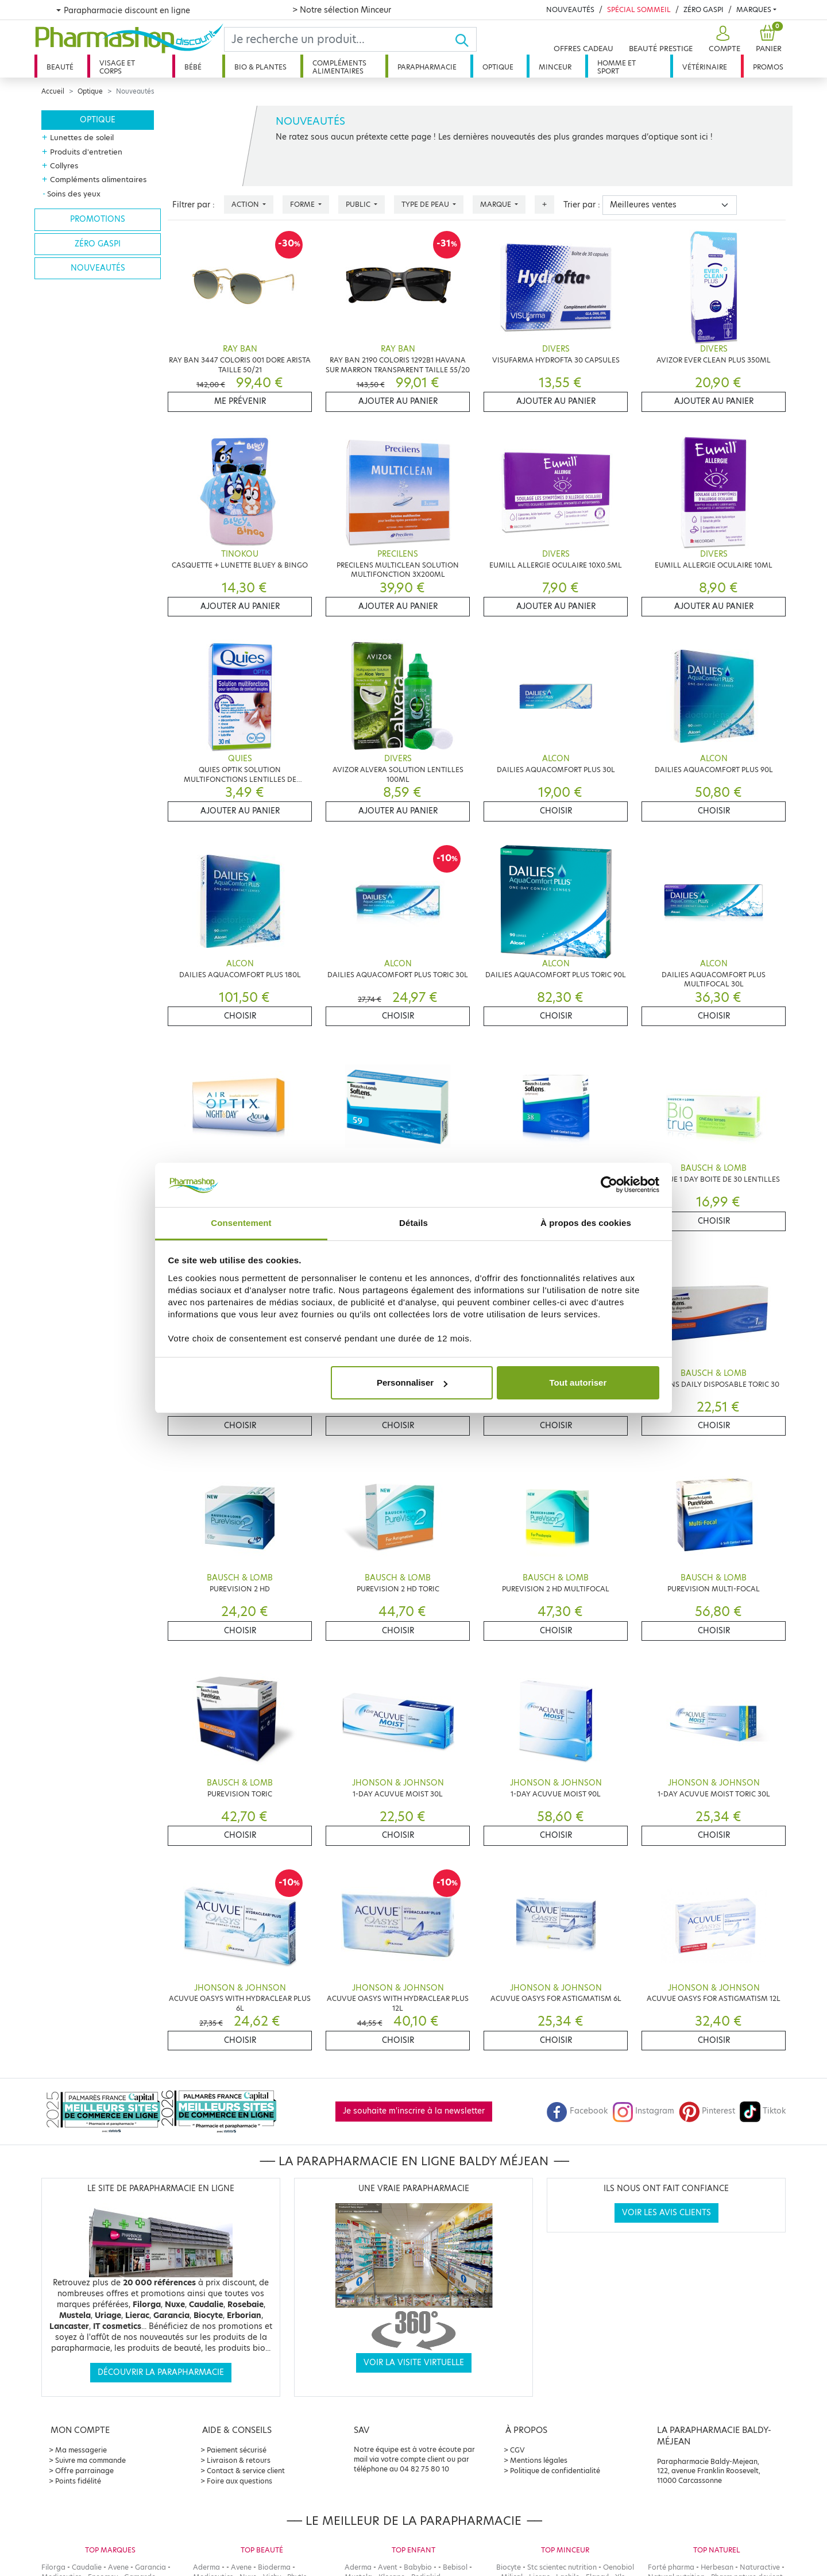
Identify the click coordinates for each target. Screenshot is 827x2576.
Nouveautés (570, 9)
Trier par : (581, 204)
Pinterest (707, 2110)
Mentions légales (538, 2460)
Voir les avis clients (666, 2212)
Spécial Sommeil (639, 9)
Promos (768, 67)
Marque (496, 204)
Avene (118, 2567)
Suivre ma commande (90, 2460)
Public (359, 204)
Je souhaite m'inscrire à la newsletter (414, 2110)
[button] (723, 39)
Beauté (60, 67)
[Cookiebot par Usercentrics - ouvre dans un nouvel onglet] (609, 1185)
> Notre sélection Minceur (341, 10)
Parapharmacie (427, 67)
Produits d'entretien (86, 151)
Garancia (150, 2567)
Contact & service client (246, 2470)
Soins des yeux (74, 193)
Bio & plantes (260, 67)
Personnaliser (412, 1382)
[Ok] (465, 39)
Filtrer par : (193, 204)
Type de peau (426, 204)
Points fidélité (78, 2481)
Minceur (555, 67)
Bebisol (455, 2567)
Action (246, 204)
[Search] (339, 39)
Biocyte (508, 2567)
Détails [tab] (413, 1223)
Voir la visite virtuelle (414, 2362)
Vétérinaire (704, 67)
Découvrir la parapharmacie (161, 2372)
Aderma (206, 2567)
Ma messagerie (81, 2450)
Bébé (193, 67)
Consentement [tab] (241, 1223)
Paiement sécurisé (236, 2450)
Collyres (64, 165)
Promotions (97, 219)
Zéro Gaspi (703, 9)
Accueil (52, 91)
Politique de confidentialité (555, 2470)
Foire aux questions (239, 2481)
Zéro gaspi (98, 243)
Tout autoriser (578, 1382)
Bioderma (274, 2567)
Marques (753, 9)
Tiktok (763, 2110)
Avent (387, 2567)
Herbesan (717, 2567)
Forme (303, 204)
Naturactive (760, 2567)
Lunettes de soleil (82, 137)
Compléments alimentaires (339, 67)
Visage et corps (117, 67)
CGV (517, 2450)
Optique (497, 67)
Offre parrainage (84, 2470)
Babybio (418, 2567)
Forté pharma (671, 2567)
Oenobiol (618, 2567)
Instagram (643, 2110)
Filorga (53, 2567)
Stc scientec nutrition (562, 2567)
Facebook (577, 2110)
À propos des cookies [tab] (585, 1223)
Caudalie (87, 2567)
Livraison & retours (238, 2460)
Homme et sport (616, 67)
